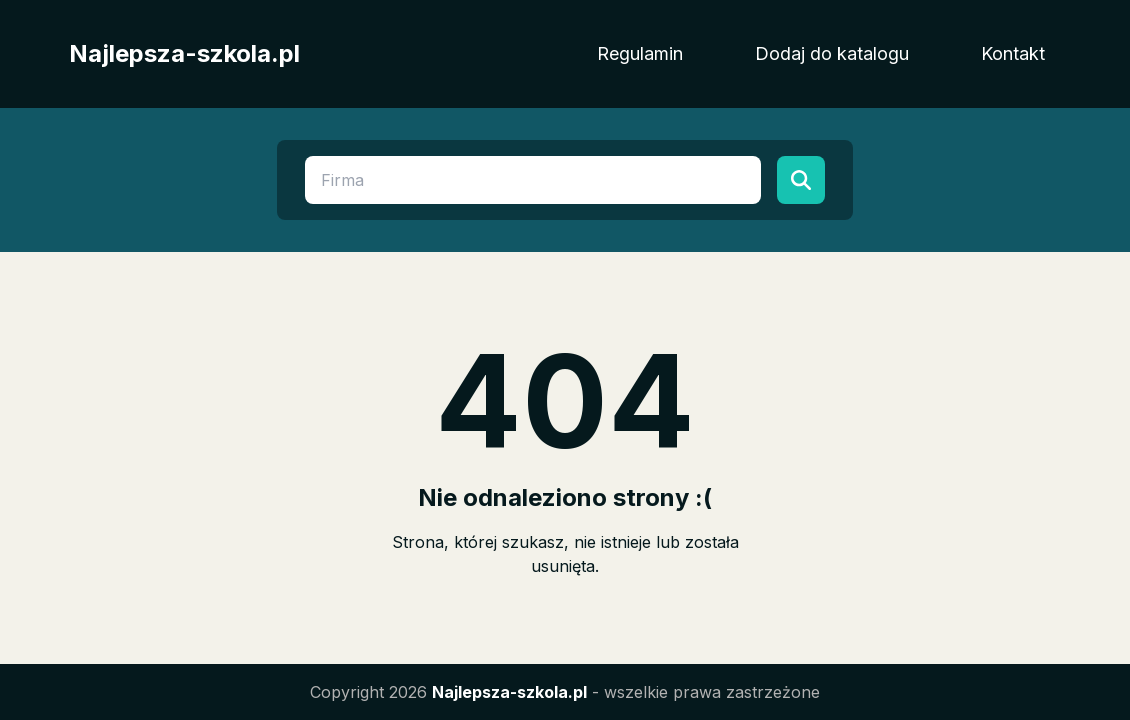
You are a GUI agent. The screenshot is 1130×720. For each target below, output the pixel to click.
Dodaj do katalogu (832, 53)
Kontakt (1013, 53)
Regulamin (640, 53)
